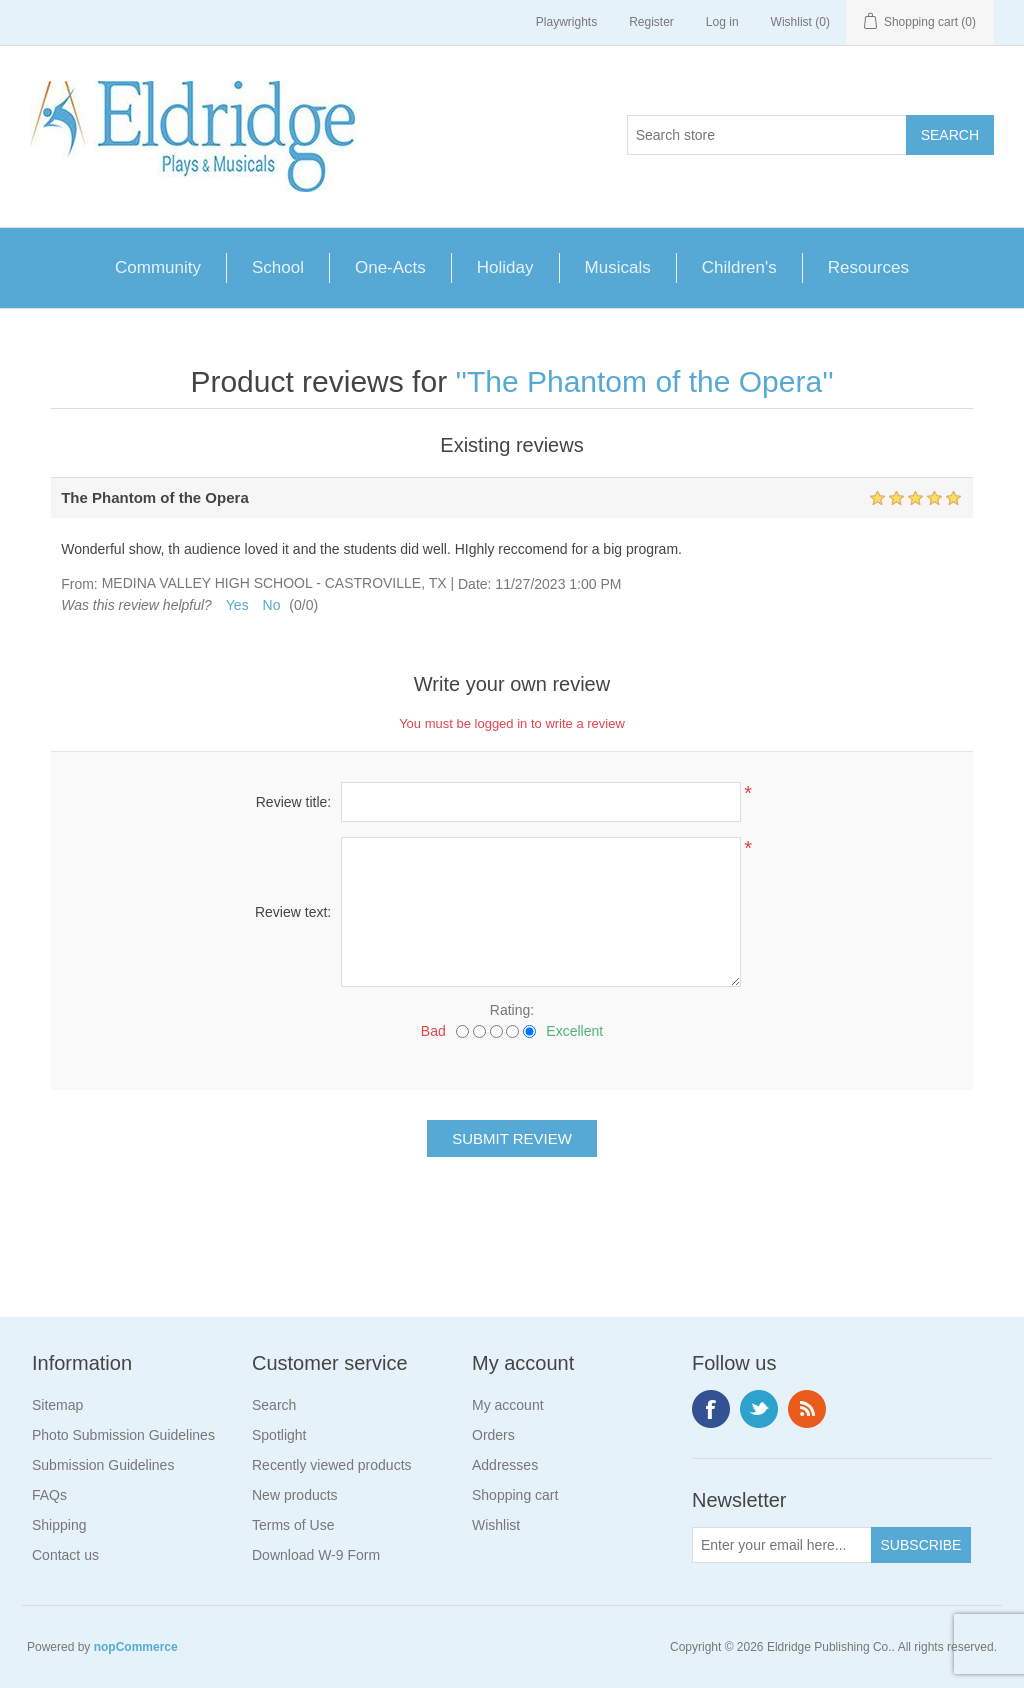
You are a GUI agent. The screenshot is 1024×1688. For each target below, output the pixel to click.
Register (651, 22)
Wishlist (496, 1525)
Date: (474, 584)
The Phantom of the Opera (644, 381)
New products (295, 1495)
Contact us (65, 1555)
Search (274, 1405)
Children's (739, 267)
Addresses (505, 1465)
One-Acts (390, 267)
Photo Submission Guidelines (123, 1435)
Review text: (293, 912)
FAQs (49, 1495)
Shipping (59, 1525)
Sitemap (57, 1405)
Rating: (512, 1010)
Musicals (618, 267)
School (278, 267)
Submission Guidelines (103, 1465)
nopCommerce (136, 1647)
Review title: (293, 802)
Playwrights (566, 22)
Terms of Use (293, 1525)
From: (79, 584)
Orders (493, 1435)
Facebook (711, 1409)
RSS (807, 1409)
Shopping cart (515, 1495)
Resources (868, 267)
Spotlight (279, 1435)
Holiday (505, 267)
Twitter (759, 1409)
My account (508, 1405)
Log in (722, 22)
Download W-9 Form (316, 1555)
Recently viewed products (332, 1465)
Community (158, 267)
